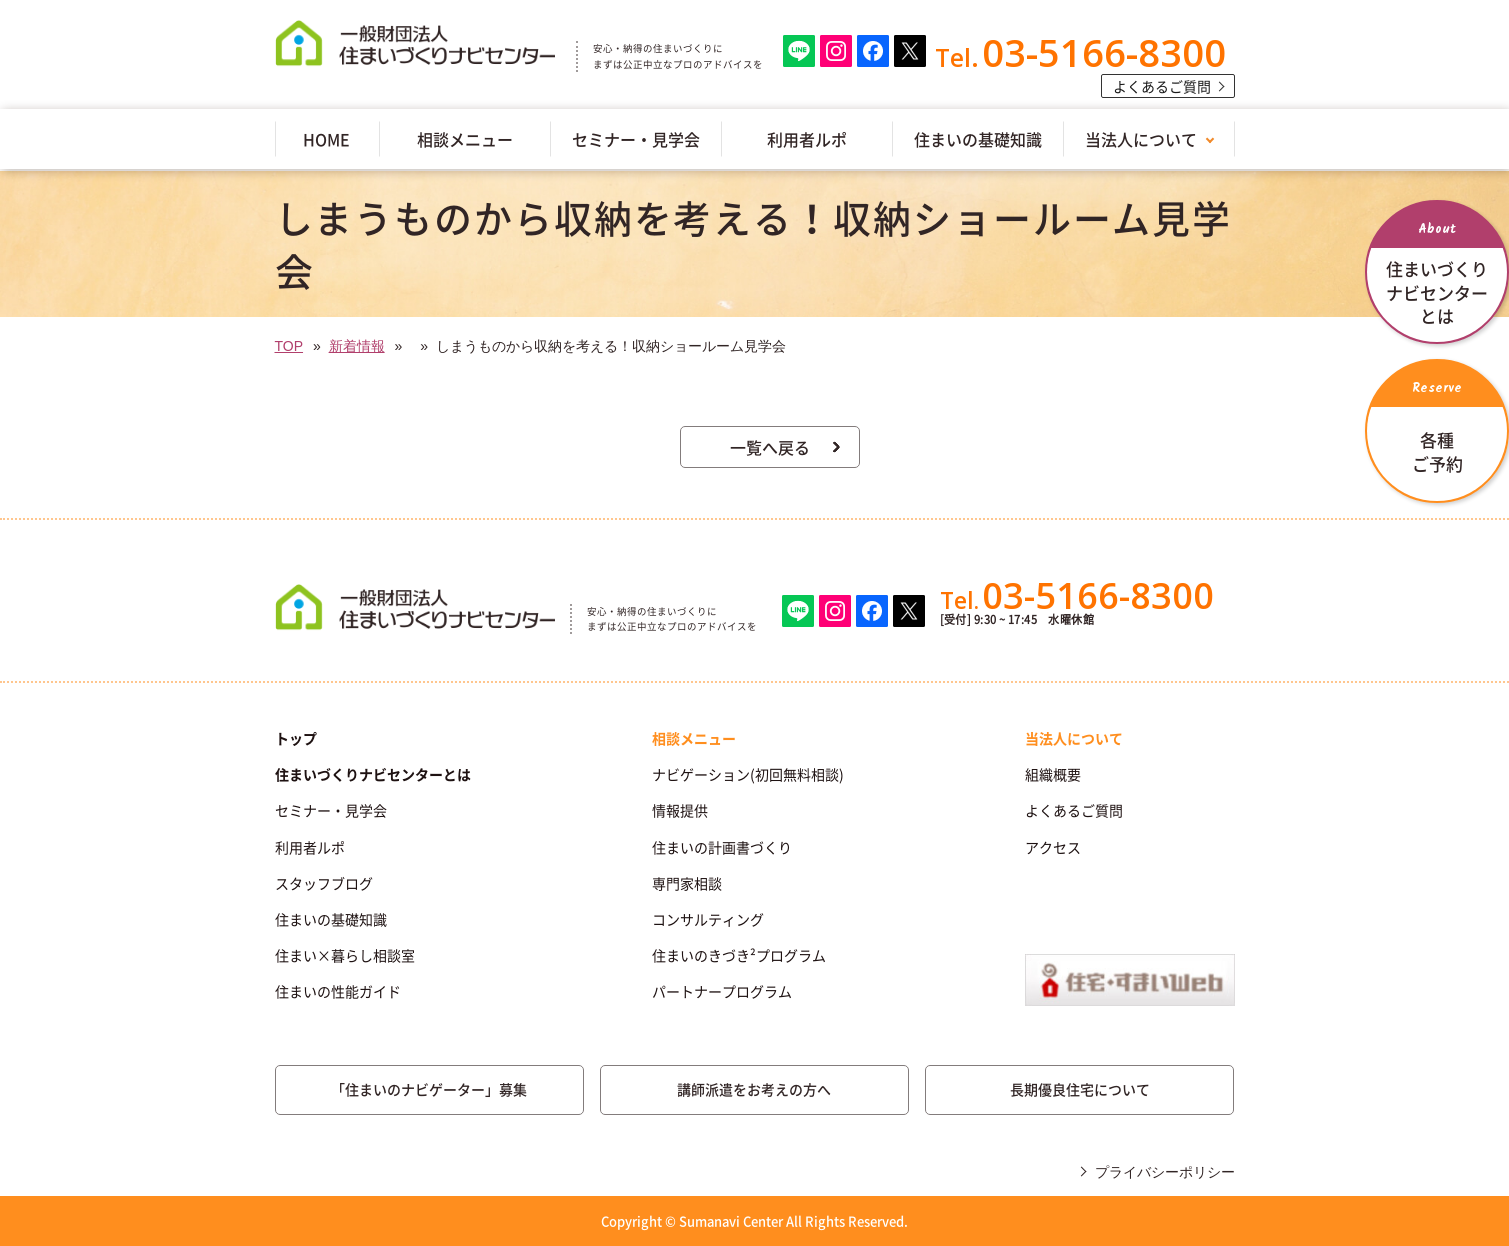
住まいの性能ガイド (338, 991)
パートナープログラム (722, 991)
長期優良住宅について (1080, 1089)
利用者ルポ (807, 139)
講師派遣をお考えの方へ (754, 1089)
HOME (326, 139)
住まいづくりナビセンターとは (373, 774)
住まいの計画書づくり (722, 847)
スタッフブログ (324, 883)
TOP (289, 346)
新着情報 (357, 346)
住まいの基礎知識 (978, 139)
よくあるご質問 (1162, 86)
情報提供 (680, 810)
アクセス (1053, 847)
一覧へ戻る (770, 447)
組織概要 (1053, 774)
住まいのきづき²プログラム (739, 955)
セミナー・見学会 (636, 139)
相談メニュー (465, 139)
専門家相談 (687, 883)
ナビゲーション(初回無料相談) (748, 774)
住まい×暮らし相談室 (345, 955)
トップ (296, 738)
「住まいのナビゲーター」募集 (429, 1089)
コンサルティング (708, 919)
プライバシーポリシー (1165, 1172)
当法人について (1141, 139)
